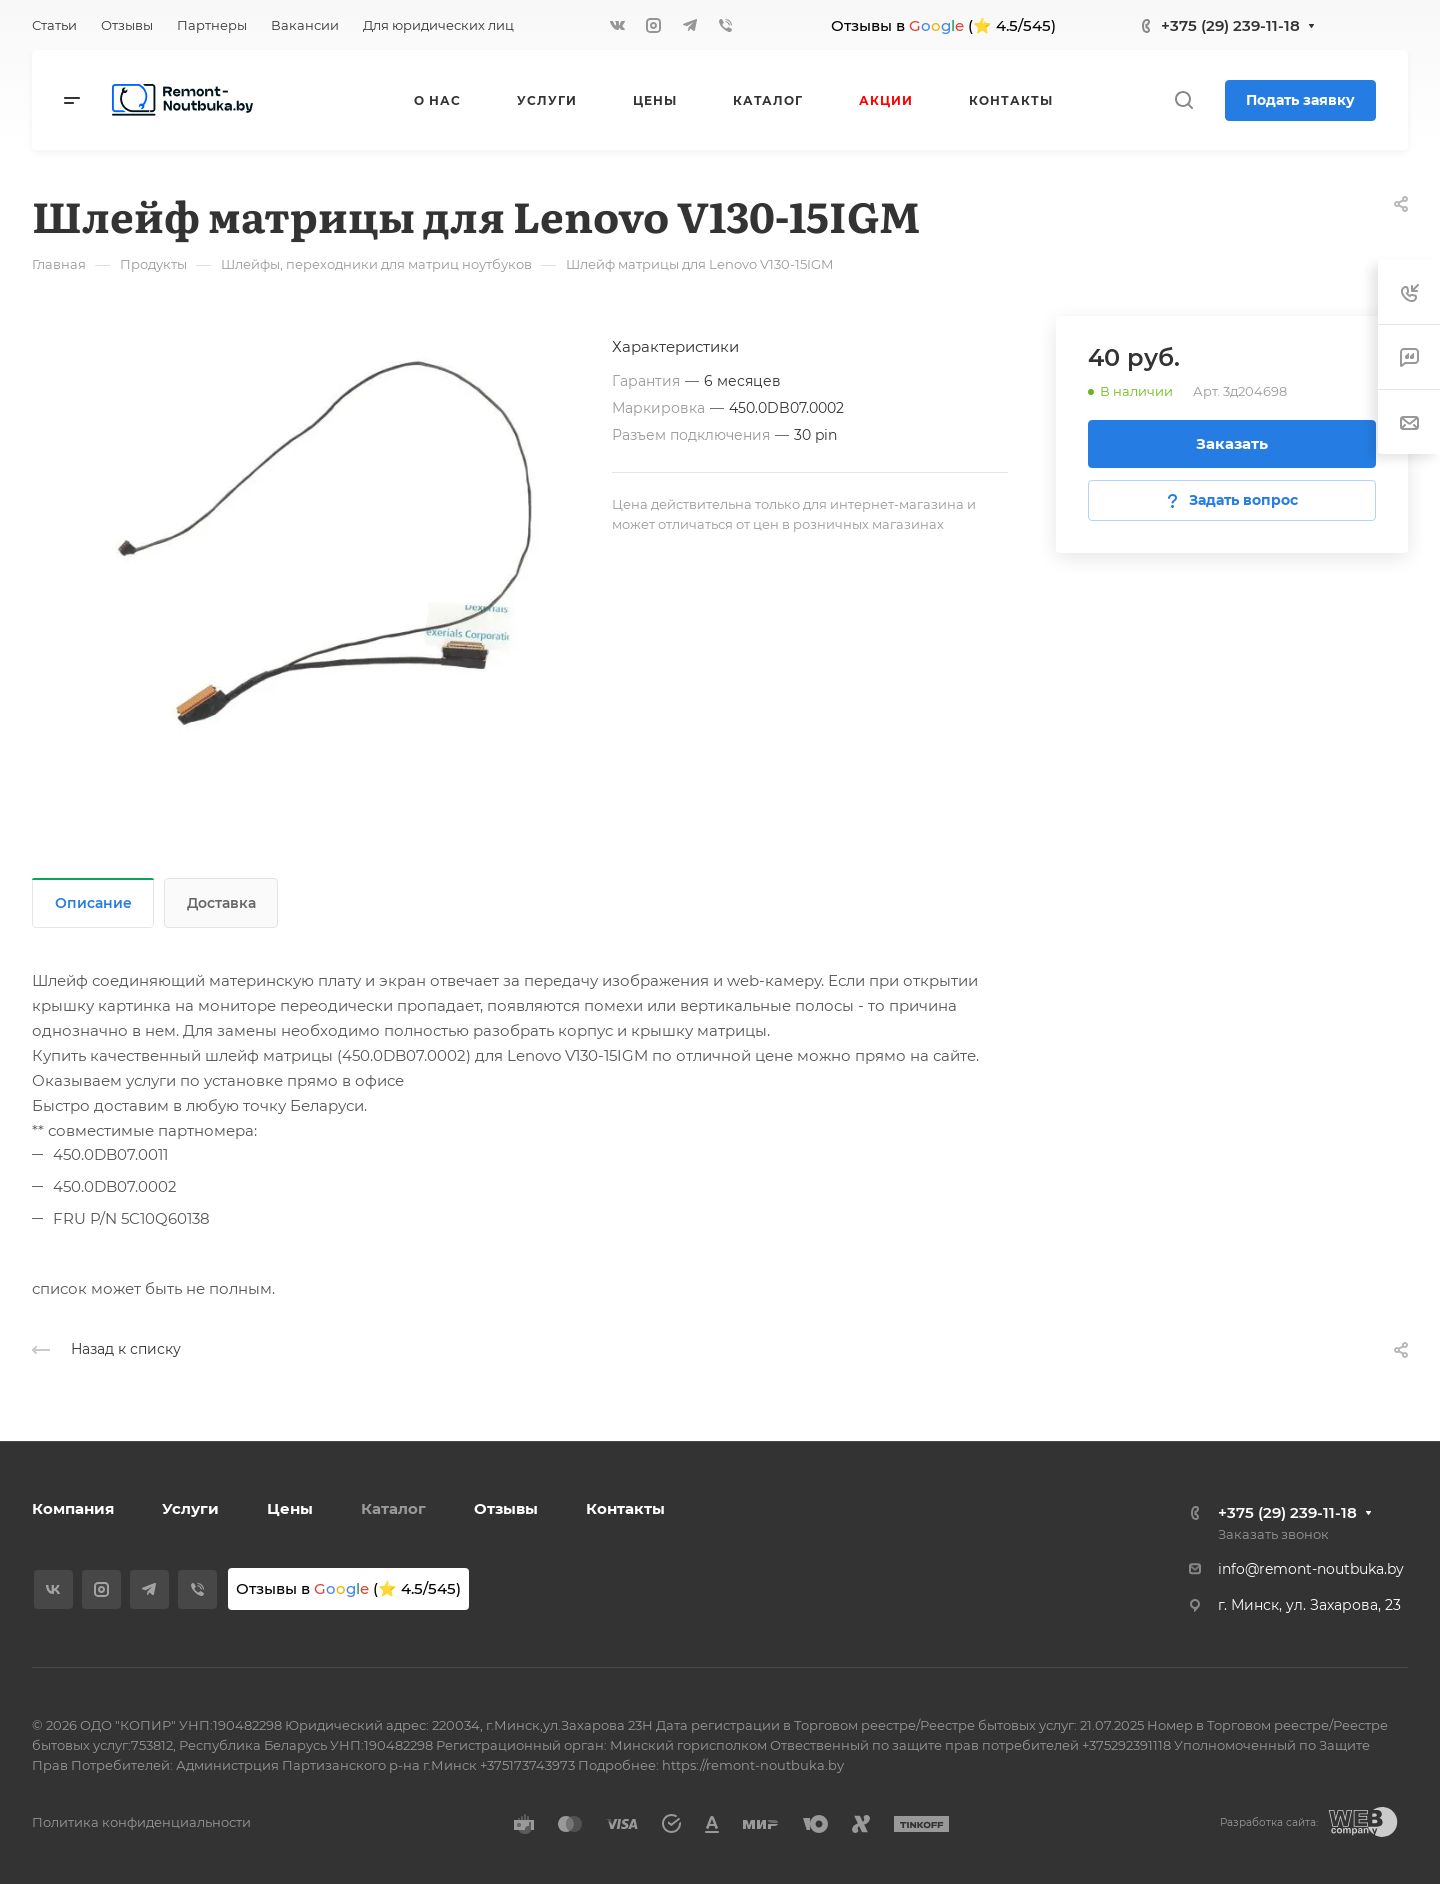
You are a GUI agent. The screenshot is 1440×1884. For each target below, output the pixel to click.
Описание (93, 903)
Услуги (190, 1508)
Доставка (221, 903)
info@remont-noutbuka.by (1311, 1569)
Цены (290, 1508)
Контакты (625, 1508)
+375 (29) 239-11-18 (1230, 25)
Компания (73, 1508)
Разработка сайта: (1269, 1822)
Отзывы (506, 1508)
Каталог (393, 1508)
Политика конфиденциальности (141, 1822)
